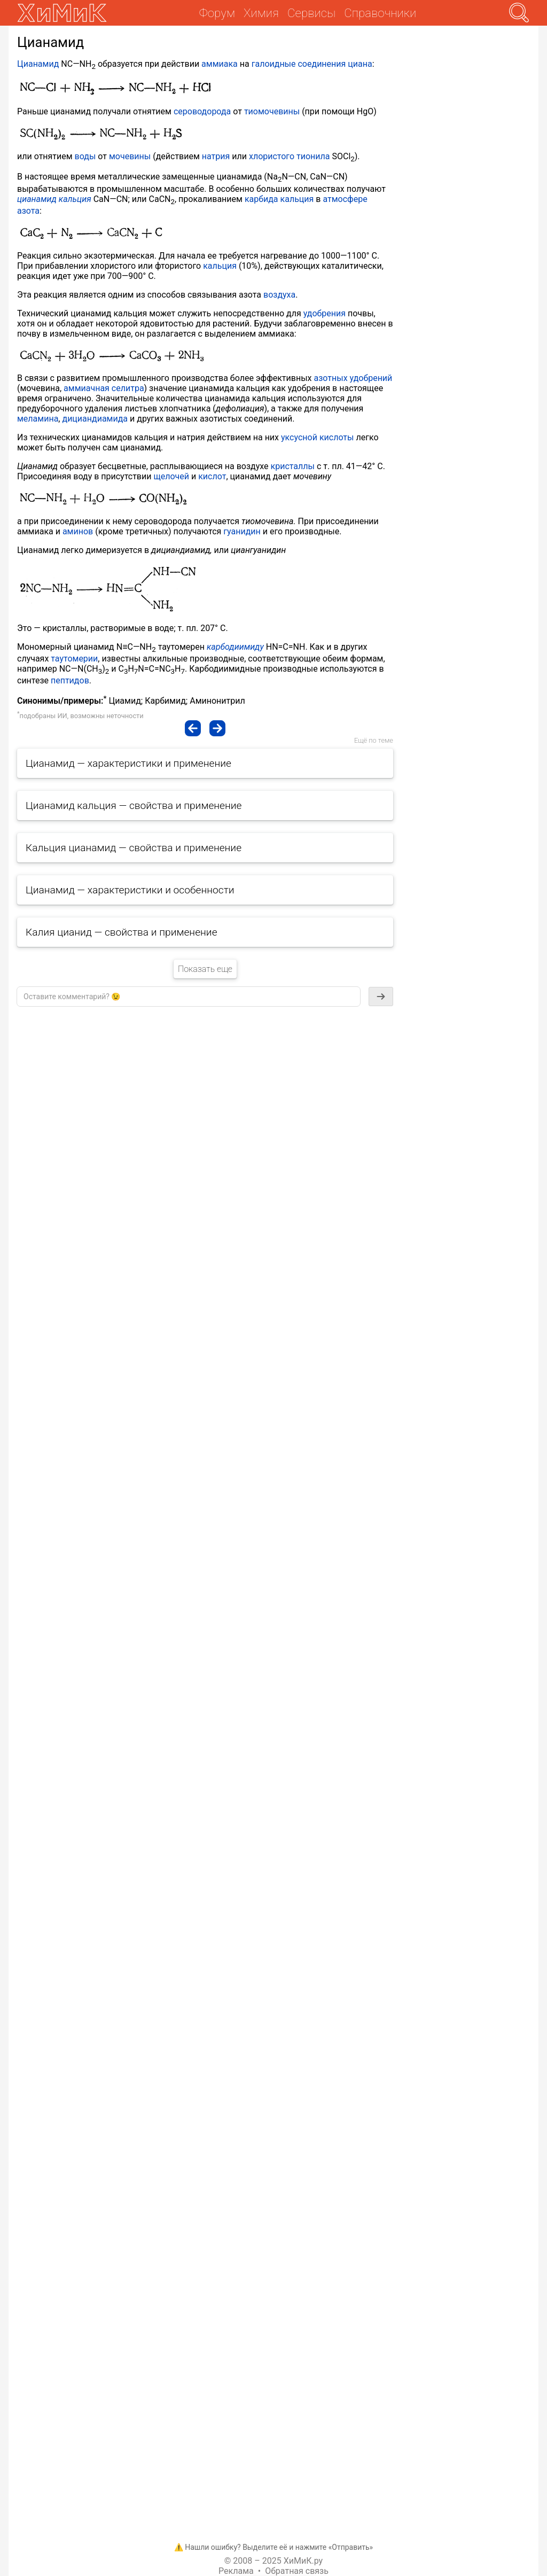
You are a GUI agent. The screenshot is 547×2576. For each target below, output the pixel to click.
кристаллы (293, 466)
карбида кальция (279, 199)
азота (28, 211)
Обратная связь (297, 2571)
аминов (77, 531)
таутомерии (74, 658)
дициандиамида (95, 419)
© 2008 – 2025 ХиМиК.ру (273, 2561)
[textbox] (188, 996)
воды (85, 156)
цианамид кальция (54, 199)
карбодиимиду (235, 647)
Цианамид (38, 64)
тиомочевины (272, 111)
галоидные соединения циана (312, 64)
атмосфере (345, 199)
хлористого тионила (289, 156)
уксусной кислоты (317, 437)
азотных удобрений (353, 378)
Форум (217, 13)
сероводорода (202, 111)
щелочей (171, 476)
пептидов (70, 680)
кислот (212, 476)
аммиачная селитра (104, 388)
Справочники (380, 13)
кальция (220, 266)
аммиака (219, 64)
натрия (216, 156)
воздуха (279, 295)
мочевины (130, 156)
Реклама (236, 2571)
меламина (37, 419)
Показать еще (205, 969)
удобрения (324, 313)
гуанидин (241, 531)
